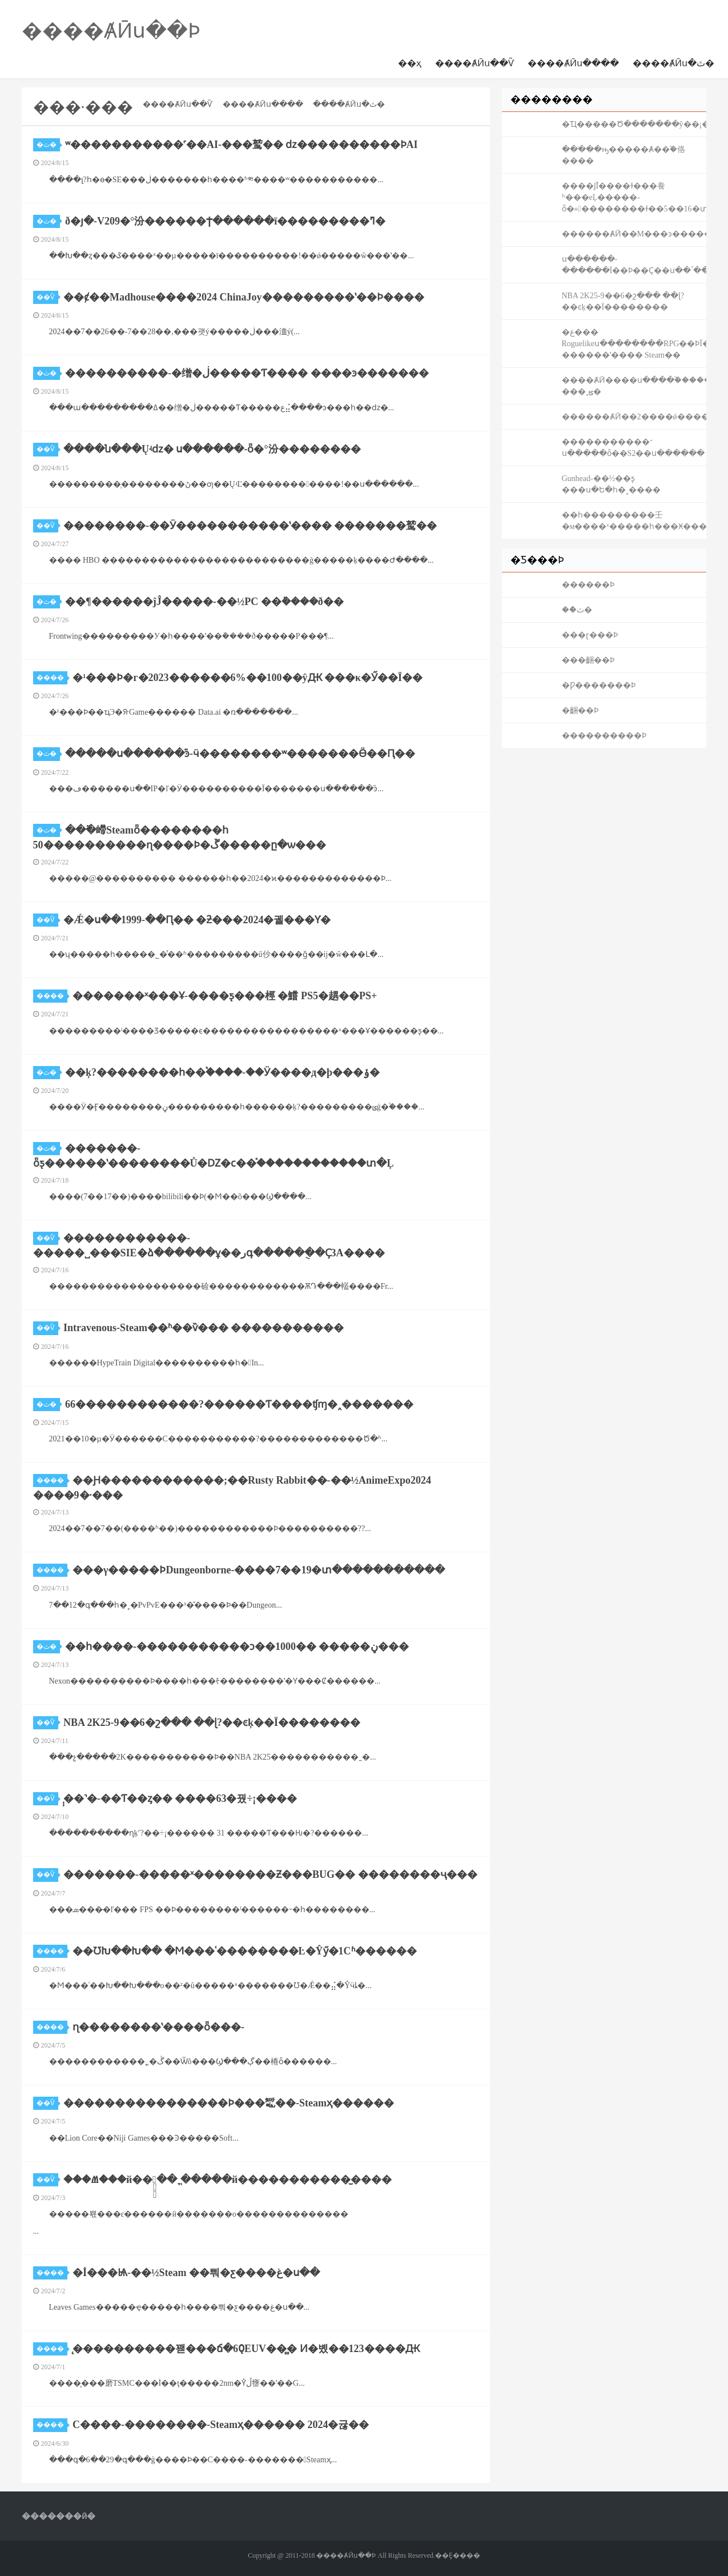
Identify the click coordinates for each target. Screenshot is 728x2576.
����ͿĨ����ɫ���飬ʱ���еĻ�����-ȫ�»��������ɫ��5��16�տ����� (634, 197)
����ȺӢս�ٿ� (673, 63)
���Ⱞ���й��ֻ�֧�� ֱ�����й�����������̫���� (227, 2179)
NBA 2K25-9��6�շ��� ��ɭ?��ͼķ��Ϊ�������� (211, 1722)
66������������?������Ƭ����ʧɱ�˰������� (239, 1404)
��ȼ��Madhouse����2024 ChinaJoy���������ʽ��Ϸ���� (243, 297)
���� (52, 678)
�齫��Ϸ (580, 710)
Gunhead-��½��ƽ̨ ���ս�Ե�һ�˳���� (611, 484)
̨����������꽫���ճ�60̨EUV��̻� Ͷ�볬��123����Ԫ (246, 2348)
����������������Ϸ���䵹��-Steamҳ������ (228, 2103)
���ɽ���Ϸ (590, 635)
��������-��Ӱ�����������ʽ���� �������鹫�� (250, 525)
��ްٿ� (577, 610)
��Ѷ (47, 297)
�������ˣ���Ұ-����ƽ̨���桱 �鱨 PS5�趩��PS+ (225, 995)
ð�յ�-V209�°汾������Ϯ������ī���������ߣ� (225, 221)
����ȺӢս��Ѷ (474, 63)
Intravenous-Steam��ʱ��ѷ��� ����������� (203, 1327)
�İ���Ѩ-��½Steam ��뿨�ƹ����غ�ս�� (196, 2272)
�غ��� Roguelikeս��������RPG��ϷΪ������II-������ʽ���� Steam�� (634, 343)
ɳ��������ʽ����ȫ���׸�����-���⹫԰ (158, 2027)
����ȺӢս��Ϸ (111, 30)
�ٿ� (48, 145)
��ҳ (409, 63)
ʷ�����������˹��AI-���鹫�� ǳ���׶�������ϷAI (241, 144)
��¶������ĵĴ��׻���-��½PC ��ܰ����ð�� (204, 601)
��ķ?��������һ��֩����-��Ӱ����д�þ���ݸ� (222, 1072)
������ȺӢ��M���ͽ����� (634, 234)
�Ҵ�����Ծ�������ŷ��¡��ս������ (634, 124)
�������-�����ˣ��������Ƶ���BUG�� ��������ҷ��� (270, 1874)
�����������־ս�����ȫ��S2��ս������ (633, 448)
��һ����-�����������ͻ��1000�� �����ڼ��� (237, 1646)
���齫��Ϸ (588, 660)
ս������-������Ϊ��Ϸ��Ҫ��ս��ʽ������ (634, 265)
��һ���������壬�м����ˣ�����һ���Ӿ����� (634, 521)
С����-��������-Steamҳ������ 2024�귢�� (221, 2424)
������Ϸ (588, 584)
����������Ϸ (604, 735)
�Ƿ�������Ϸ (599, 685)
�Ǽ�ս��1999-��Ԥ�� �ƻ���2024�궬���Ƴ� (197, 920)
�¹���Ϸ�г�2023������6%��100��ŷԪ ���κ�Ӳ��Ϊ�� (248, 677)
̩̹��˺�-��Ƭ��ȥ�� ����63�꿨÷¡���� (180, 1798)
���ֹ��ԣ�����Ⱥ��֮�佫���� (623, 155)
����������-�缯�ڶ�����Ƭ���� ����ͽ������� (247, 373)
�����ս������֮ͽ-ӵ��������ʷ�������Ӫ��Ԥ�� (240, 753)
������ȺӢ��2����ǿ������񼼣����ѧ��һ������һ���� (634, 416)
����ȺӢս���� (573, 63)
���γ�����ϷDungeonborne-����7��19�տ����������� (259, 1570)
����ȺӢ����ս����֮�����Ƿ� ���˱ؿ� (634, 386)
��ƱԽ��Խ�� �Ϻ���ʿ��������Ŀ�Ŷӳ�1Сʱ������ (245, 1951)
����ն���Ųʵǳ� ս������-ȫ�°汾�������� (212, 449)
